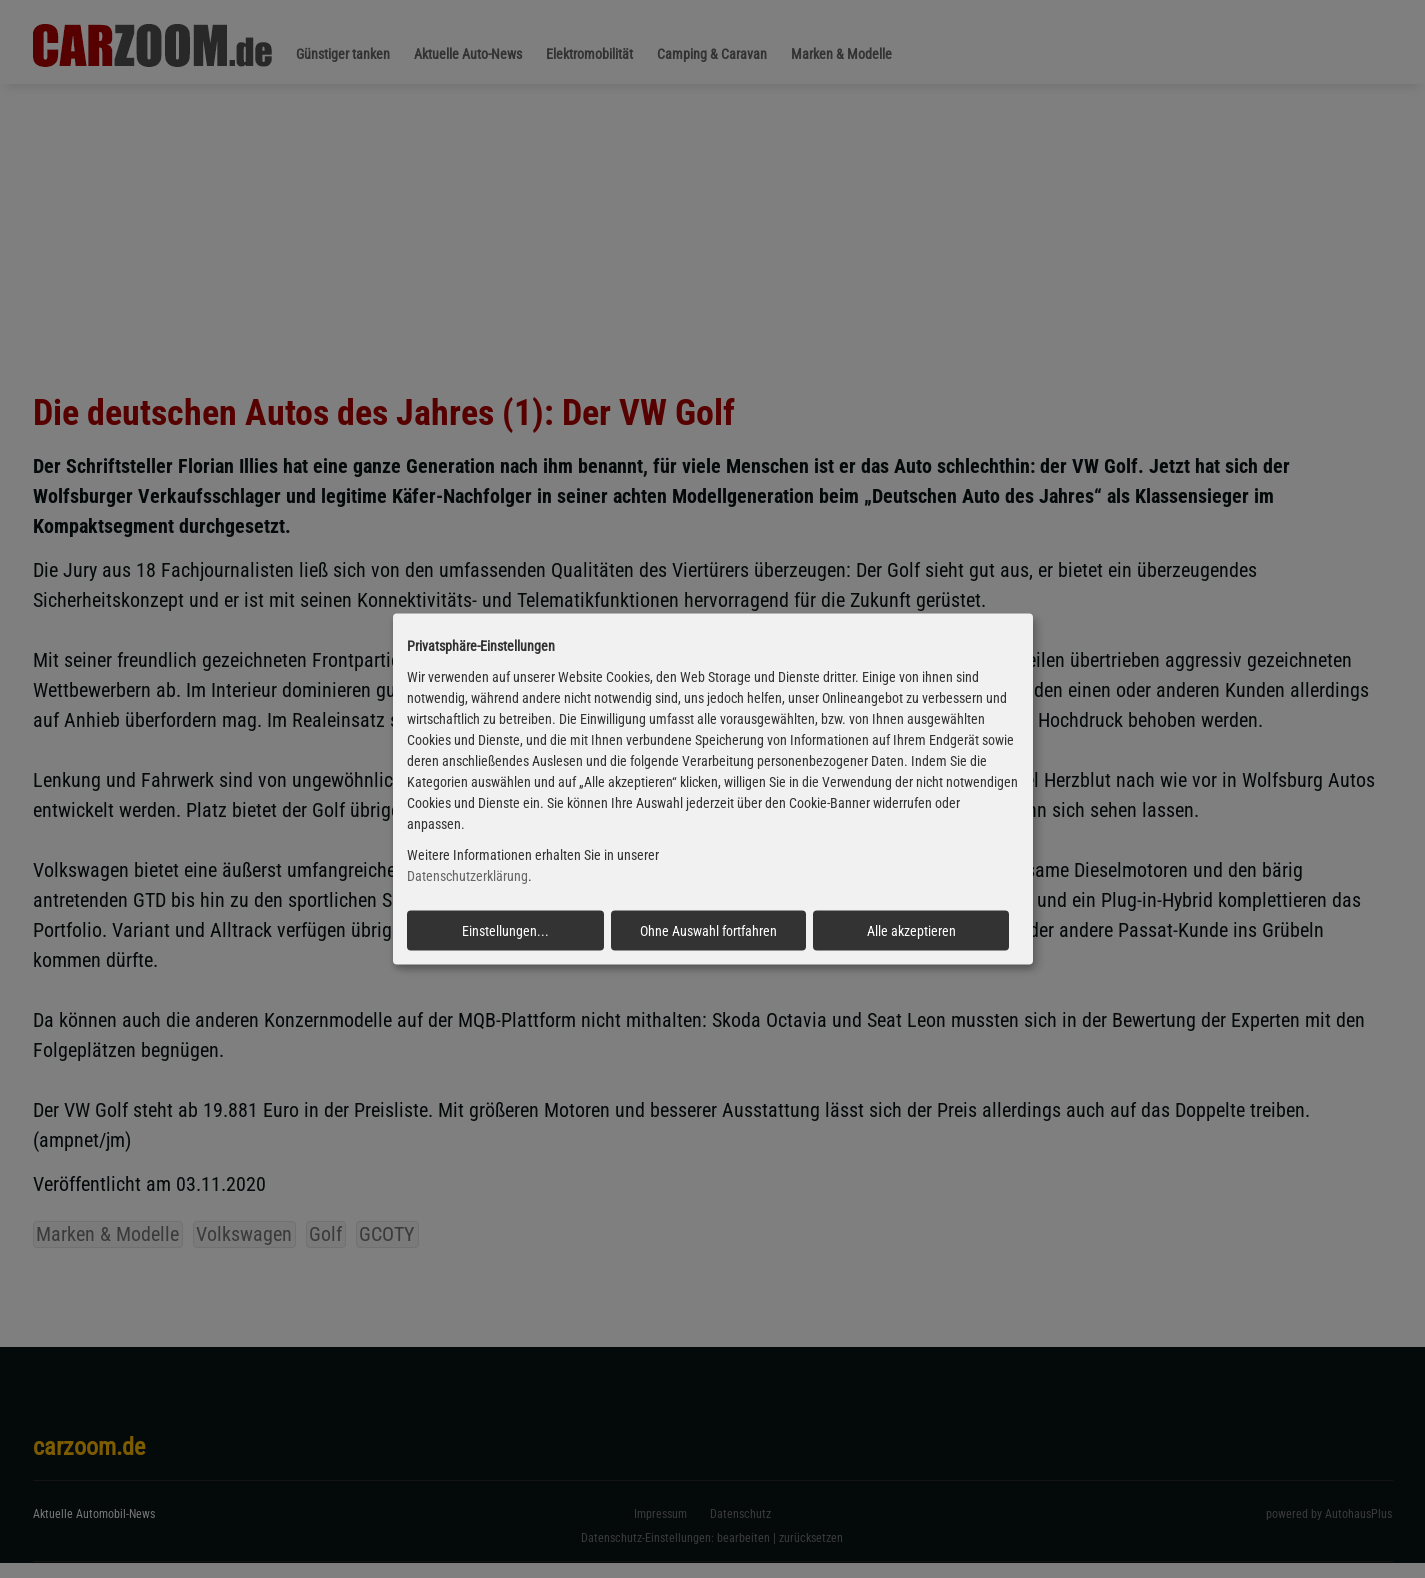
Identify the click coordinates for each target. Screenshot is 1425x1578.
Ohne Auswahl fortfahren (708, 930)
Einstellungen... (505, 930)
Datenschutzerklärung (467, 876)
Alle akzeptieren (911, 930)
